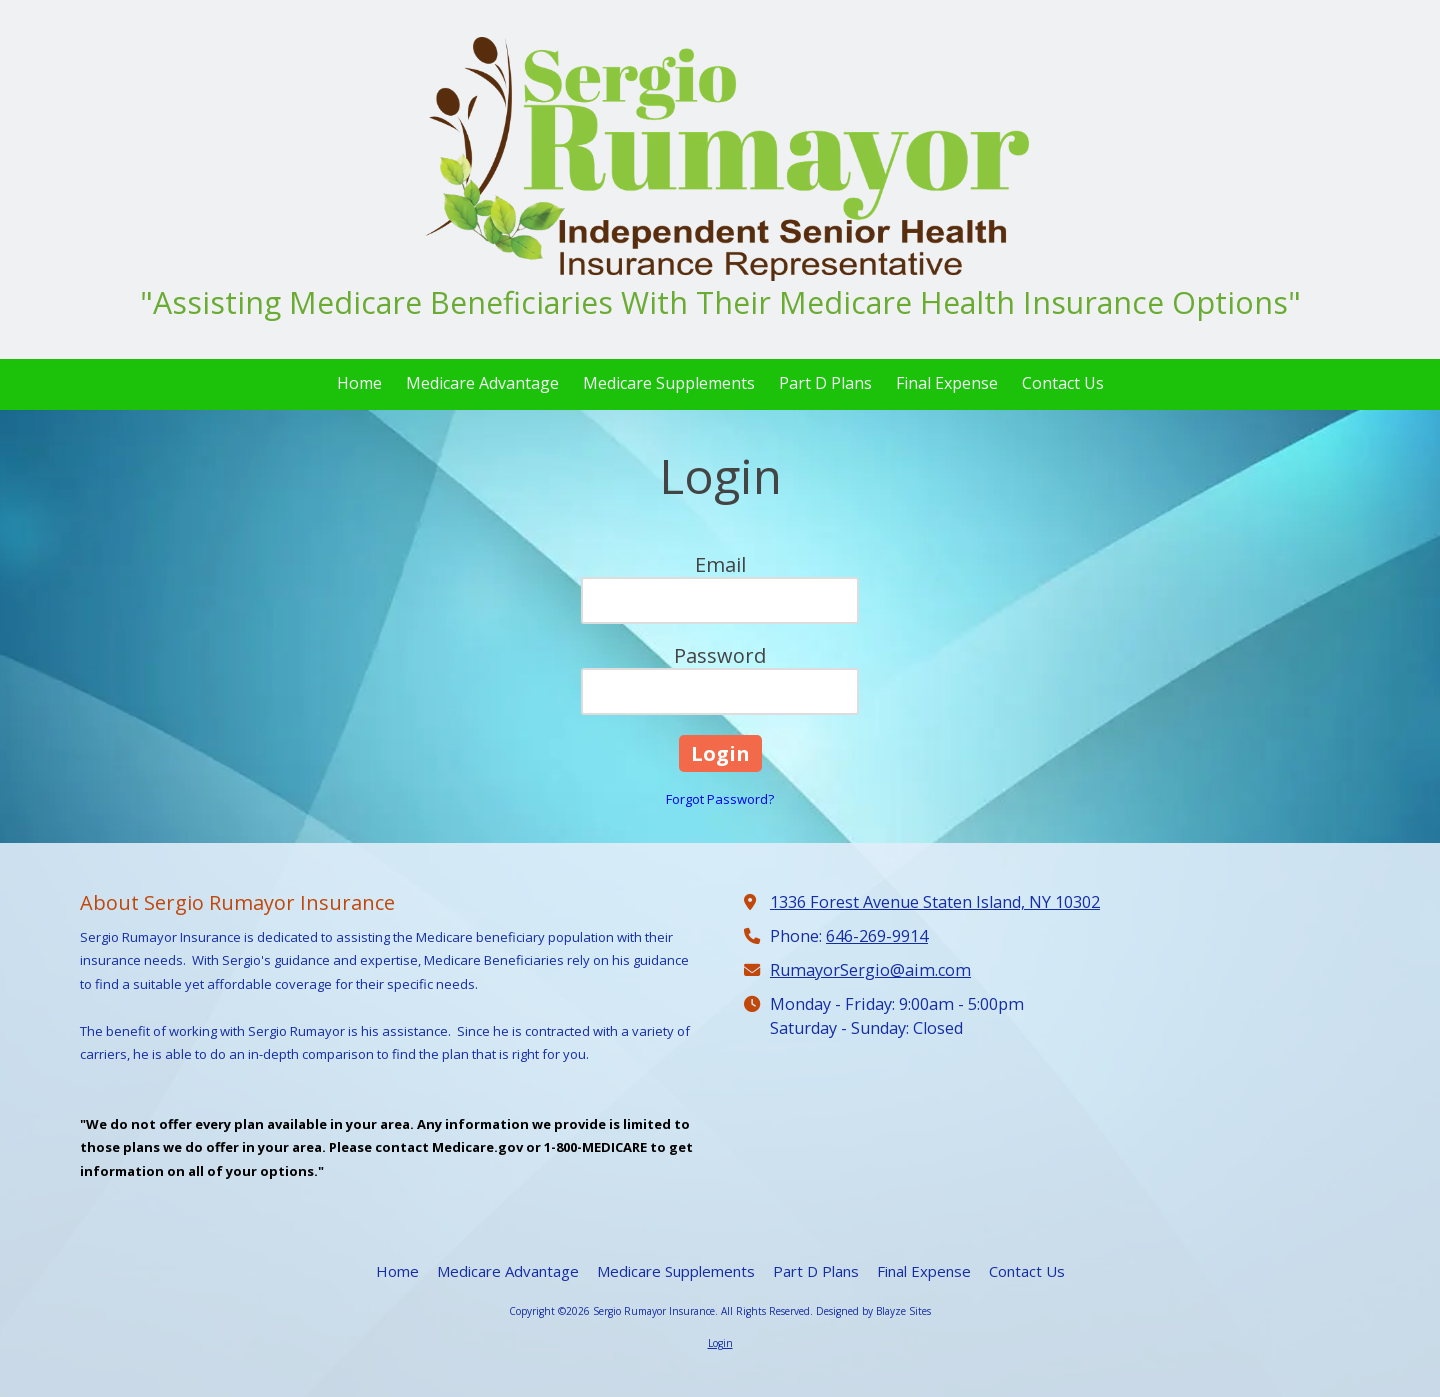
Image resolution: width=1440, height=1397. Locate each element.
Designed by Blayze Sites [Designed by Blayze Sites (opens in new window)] (873, 1311)
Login (720, 1343)
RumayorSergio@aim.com (870, 970)
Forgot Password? (720, 799)
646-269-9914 (877, 936)
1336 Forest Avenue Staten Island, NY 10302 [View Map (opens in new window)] (935, 902)
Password (720, 655)
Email (720, 564)
